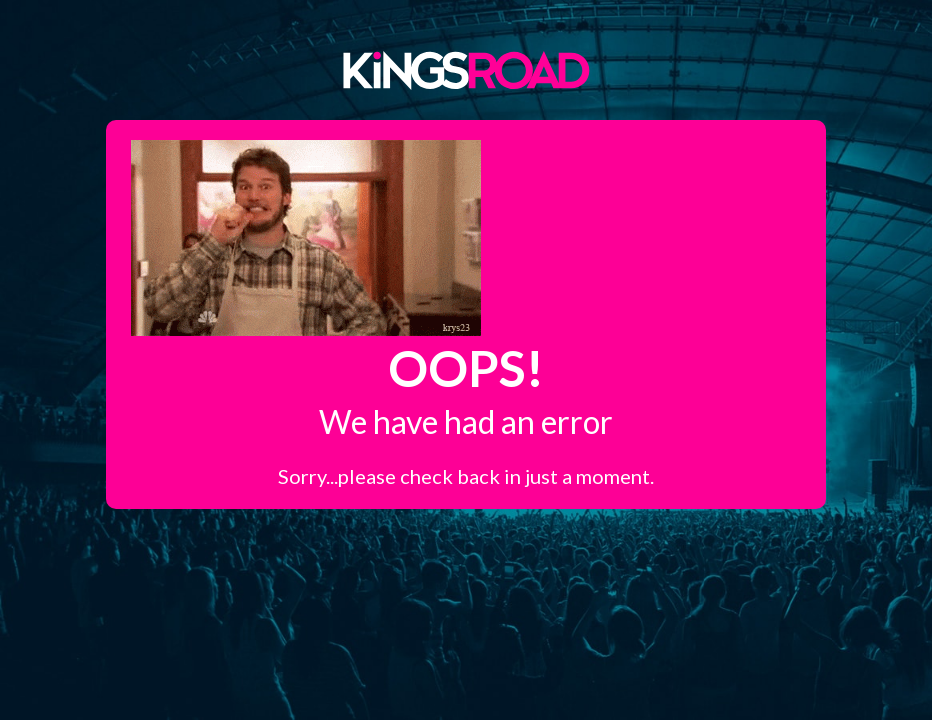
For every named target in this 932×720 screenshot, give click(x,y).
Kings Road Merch (466, 69)
